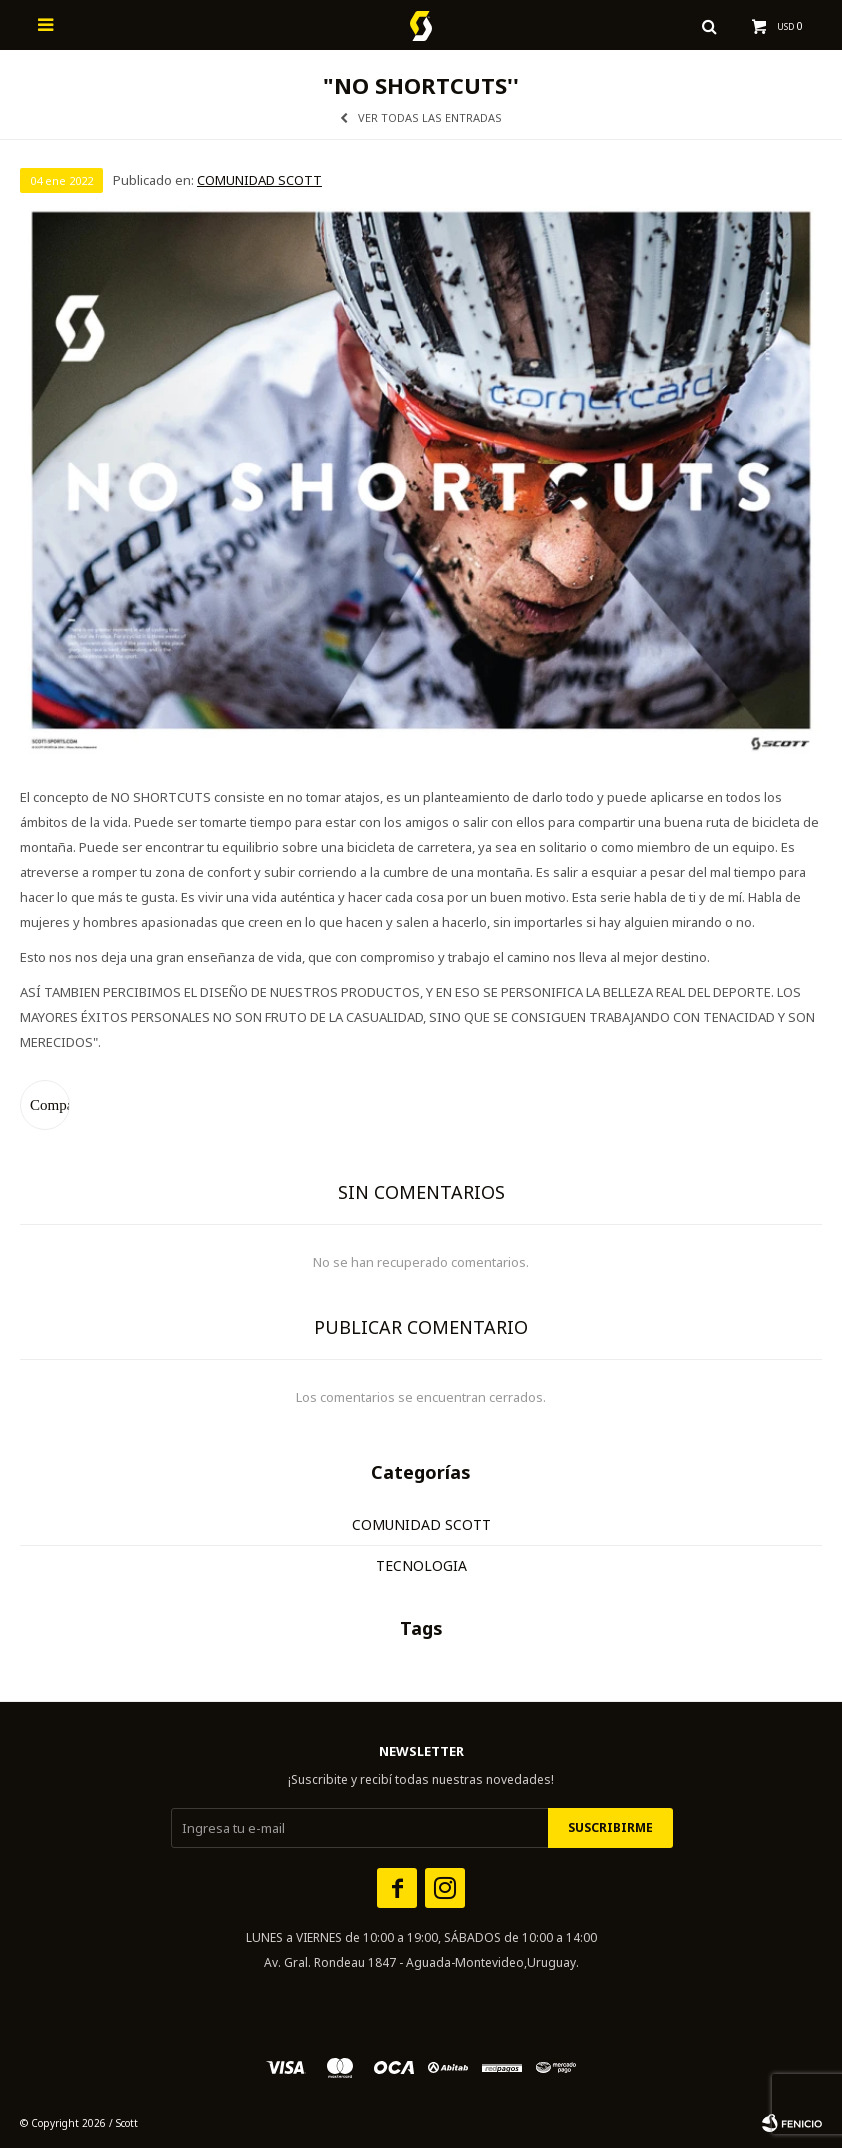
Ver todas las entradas (430, 117)
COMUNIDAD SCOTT (259, 180)
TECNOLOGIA (421, 1565)
